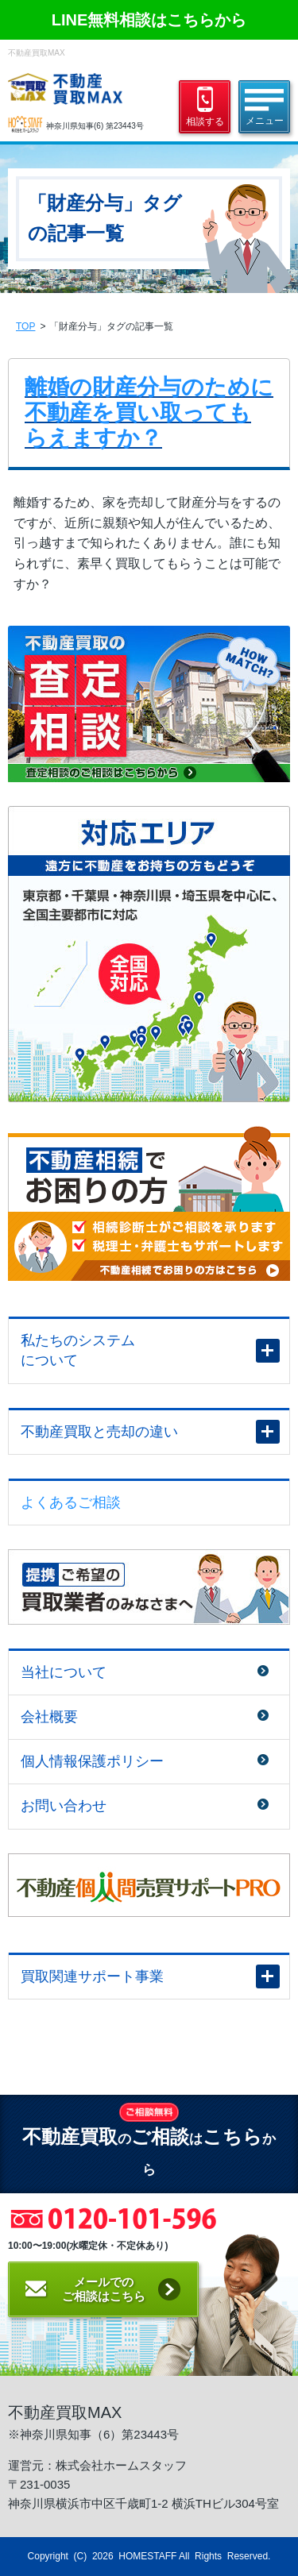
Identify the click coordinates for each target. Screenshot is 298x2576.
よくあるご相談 (71, 1502)
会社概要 (49, 1717)
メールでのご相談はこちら (103, 2289)
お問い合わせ (63, 1806)
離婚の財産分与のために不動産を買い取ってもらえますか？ (149, 412)
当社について (63, 1672)
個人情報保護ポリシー (92, 1761)
